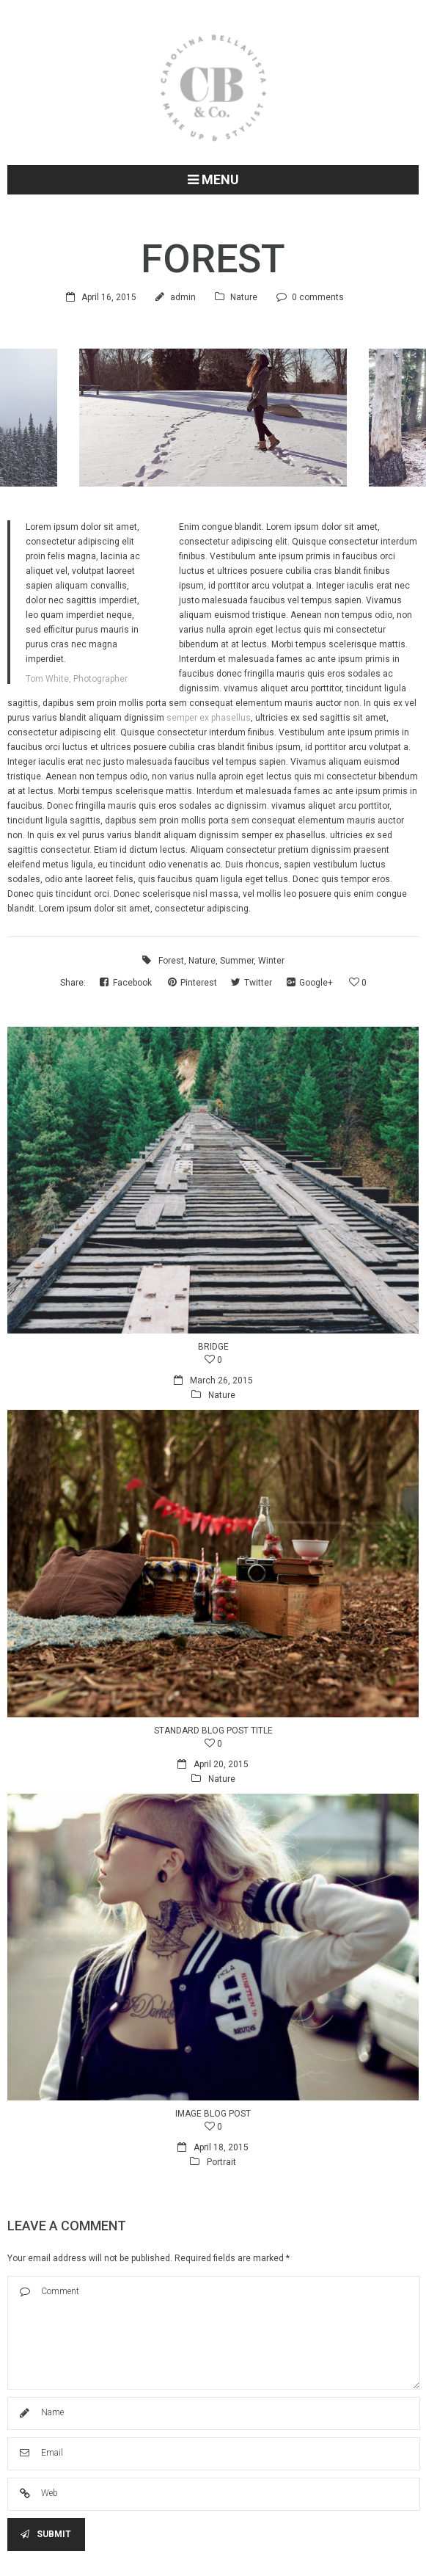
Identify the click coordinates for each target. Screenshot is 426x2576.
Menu (213, 179)
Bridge (213, 1347)
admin (183, 297)
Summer (237, 961)
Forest (171, 961)
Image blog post (213, 2114)
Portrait (221, 2162)
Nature (243, 297)
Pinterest (193, 983)
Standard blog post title (213, 1730)
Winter (271, 961)
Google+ (311, 983)
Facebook (127, 983)
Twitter (252, 983)
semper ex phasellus (208, 718)
